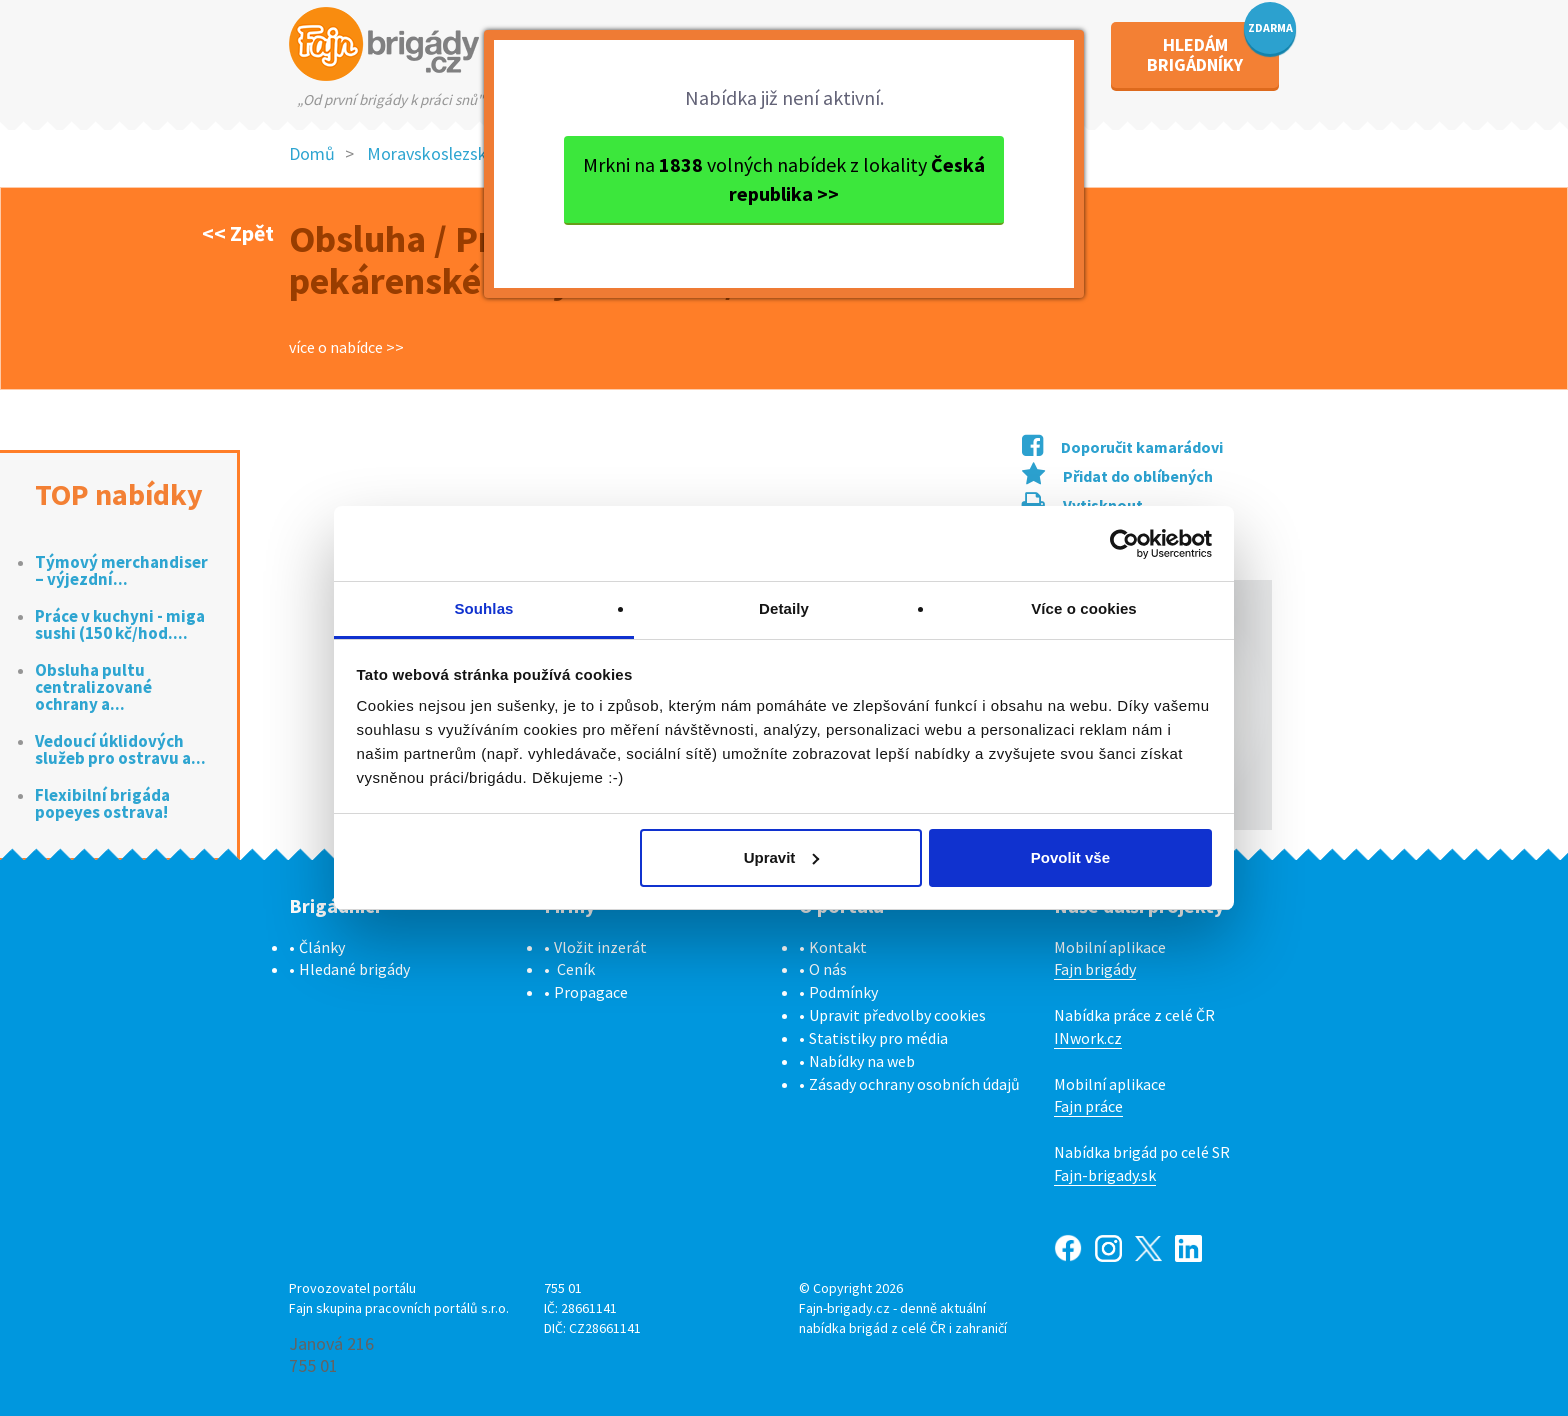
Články (322, 947)
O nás (828, 969)
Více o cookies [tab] (1084, 608)
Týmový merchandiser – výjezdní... (121, 571)
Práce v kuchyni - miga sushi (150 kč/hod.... (120, 625)
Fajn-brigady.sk (1105, 1175)
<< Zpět (238, 233)
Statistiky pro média (878, 1038)
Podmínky (843, 992)
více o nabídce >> (346, 347)
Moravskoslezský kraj (447, 153)
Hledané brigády (354, 969)
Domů (312, 153)
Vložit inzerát (600, 947)
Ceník (576, 969)
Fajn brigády (1095, 969)
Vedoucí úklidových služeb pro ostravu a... (120, 750)
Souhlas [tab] (483, 608)
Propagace (591, 992)
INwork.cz (1088, 1038)
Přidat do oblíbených (1117, 476)
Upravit (782, 857)
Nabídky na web (862, 1061)
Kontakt (838, 947)
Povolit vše (1070, 857)
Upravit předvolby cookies (897, 1015)
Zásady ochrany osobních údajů (914, 1084)
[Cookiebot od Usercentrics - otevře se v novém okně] (1124, 544)
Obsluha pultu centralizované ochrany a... (93, 687)
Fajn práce (1088, 1106)
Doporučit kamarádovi (1122, 447)
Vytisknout (1082, 505)
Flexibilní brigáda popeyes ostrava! (102, 804)
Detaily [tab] (784, 608)
